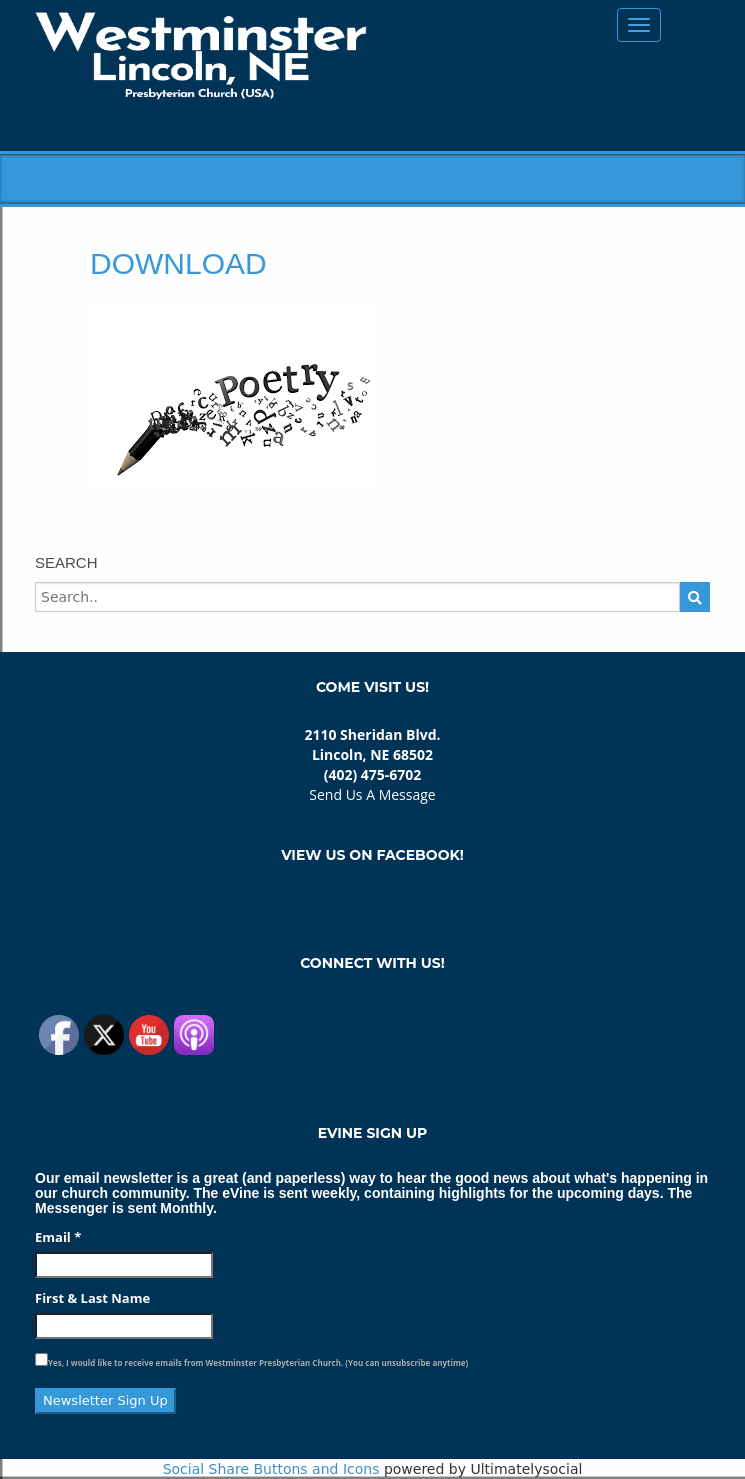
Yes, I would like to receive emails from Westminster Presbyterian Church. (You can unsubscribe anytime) (258, 1362)
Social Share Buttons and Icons (271, 1469)
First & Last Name (92, 1298)
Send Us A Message (372, 794)
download (178, 263)
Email (58, 1237)
